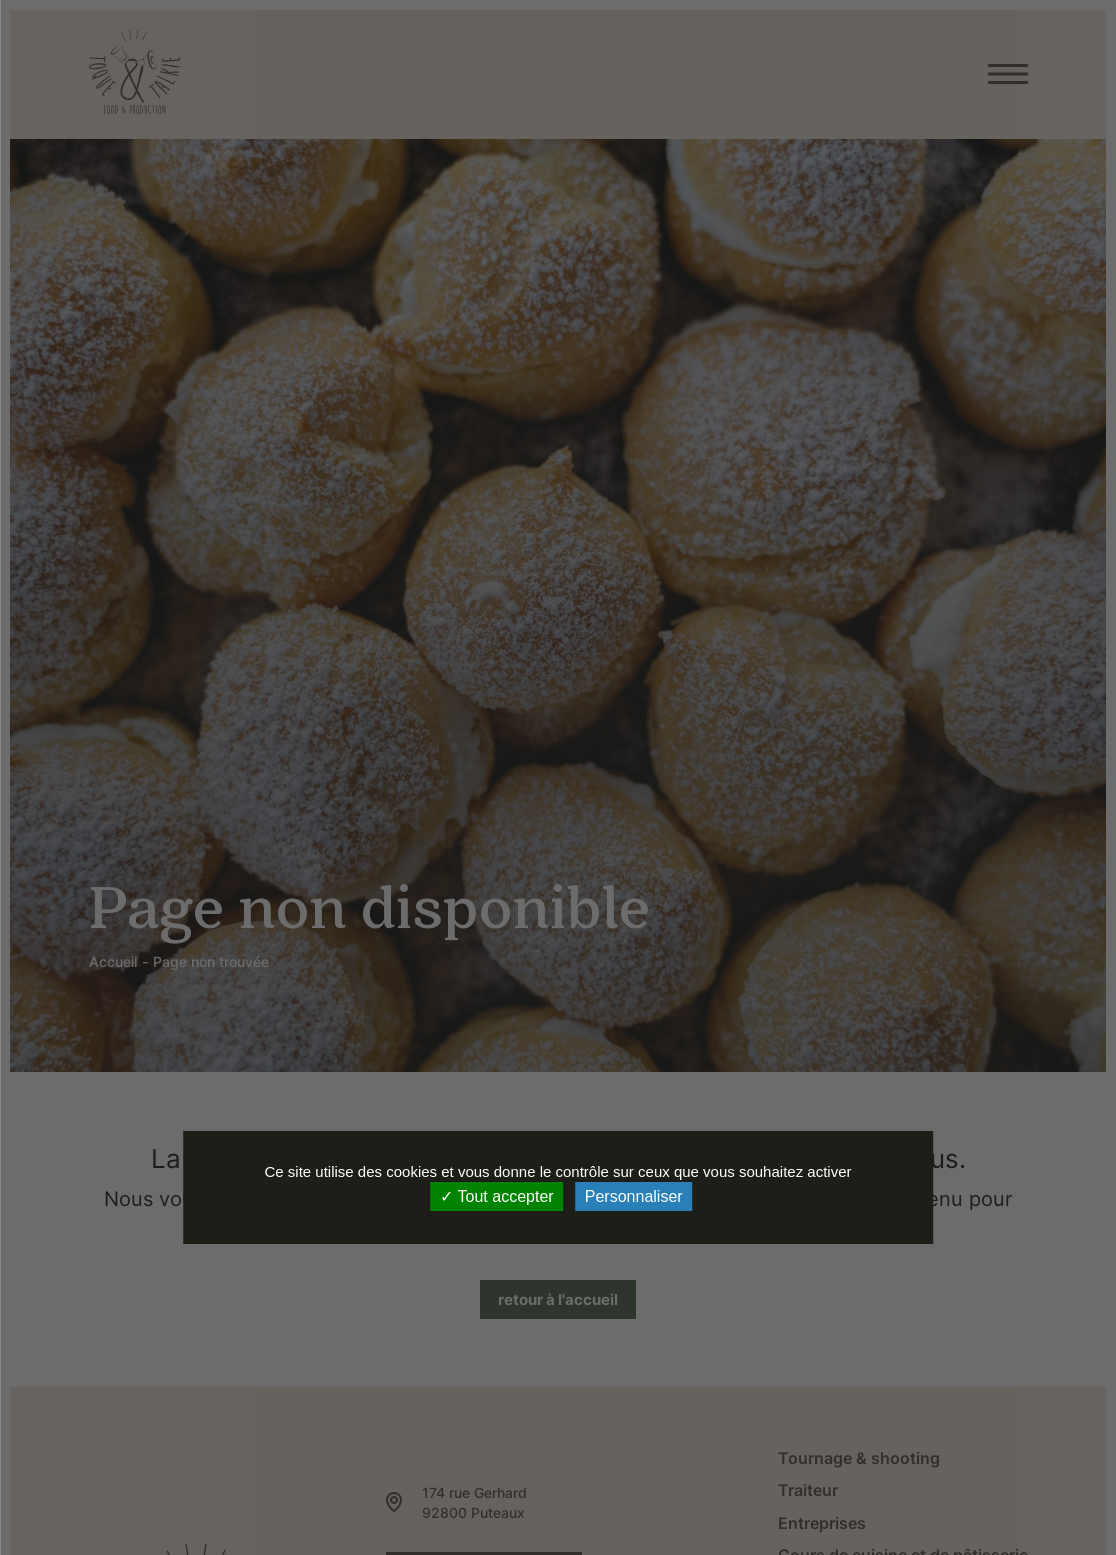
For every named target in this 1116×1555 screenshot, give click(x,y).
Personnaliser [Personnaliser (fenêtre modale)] (634, 1196)
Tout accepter (496, 1196)
